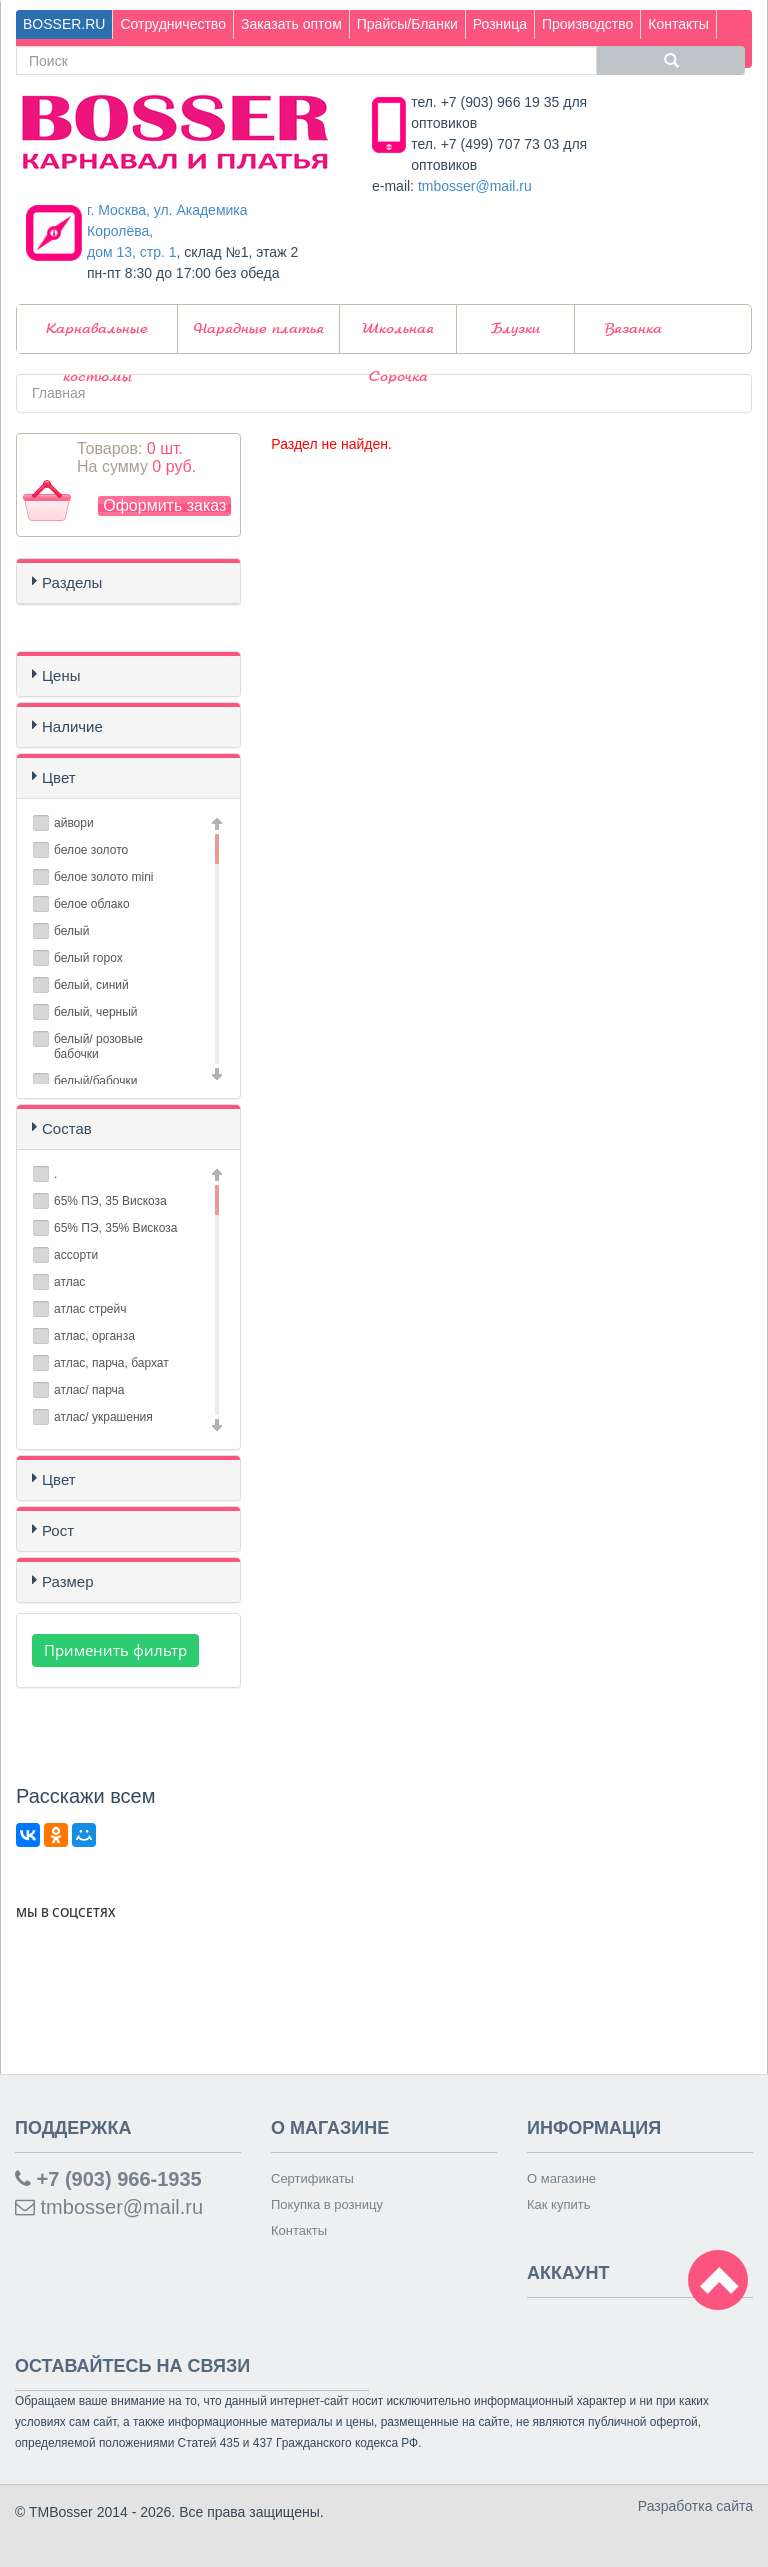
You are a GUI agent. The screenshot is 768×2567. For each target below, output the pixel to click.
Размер (68, 1581)
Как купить (558, 2204)
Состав (67, 1128)
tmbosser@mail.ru (475, 186)
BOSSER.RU (64, 24)
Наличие (72, 726)
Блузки (515, 329)
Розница (500, 24)
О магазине (561, 2178)
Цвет (59, 777)
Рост (58, 1530)
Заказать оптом (291, 24)
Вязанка (633, 329)
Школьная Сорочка (398, 337)
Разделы (72, 582)
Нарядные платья (259, 329)
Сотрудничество (172, 24)
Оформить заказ (164, 505)
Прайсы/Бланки (407, 24)
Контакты (678, 24)
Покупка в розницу (327, 2204)
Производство (587, 24)
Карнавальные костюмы (97, 337)
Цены (61, 675)
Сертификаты (312, 2178)
